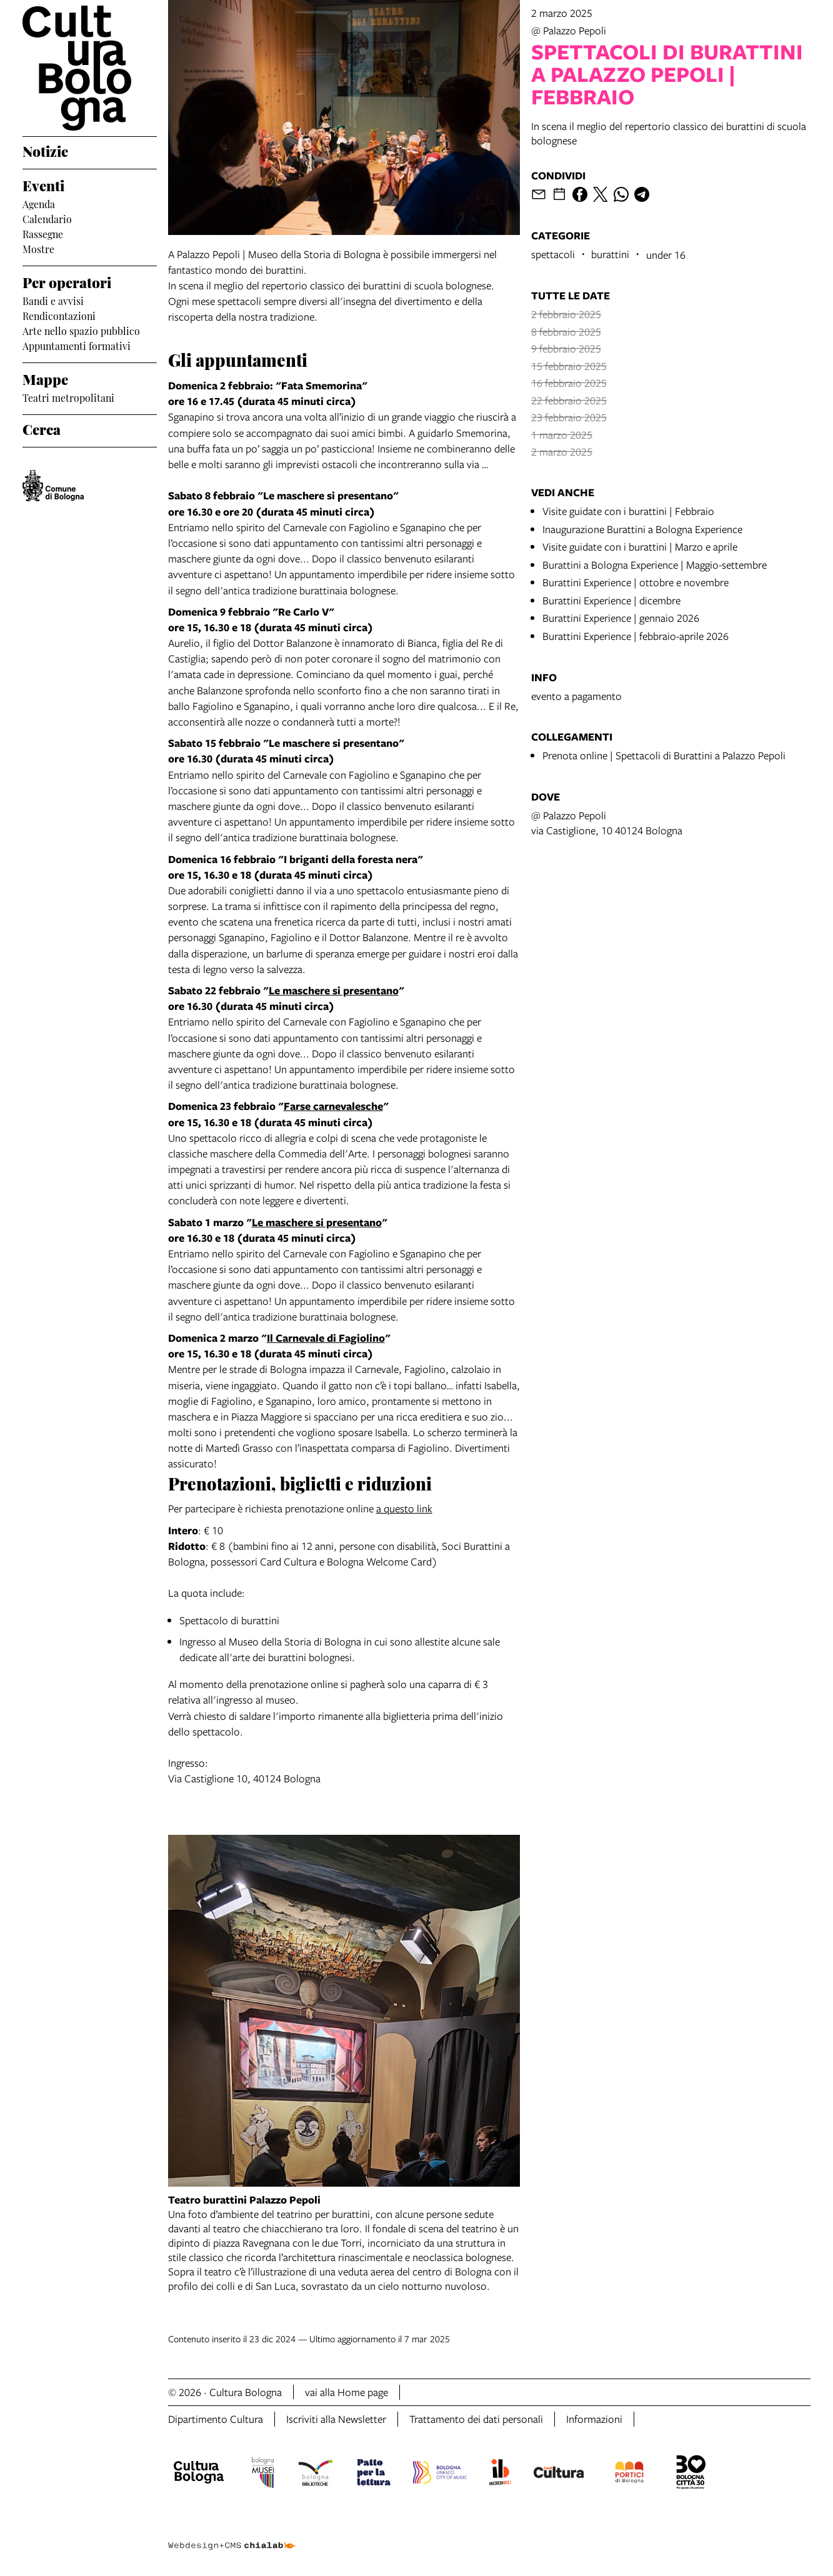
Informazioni (594, 2419)
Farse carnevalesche (333, 1106)
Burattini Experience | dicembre (611, 600)
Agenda (38, 203)
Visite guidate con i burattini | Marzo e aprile (639, 546)
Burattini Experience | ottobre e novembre (635, 582)
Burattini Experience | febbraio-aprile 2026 (635, 636)
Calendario (47, 218)
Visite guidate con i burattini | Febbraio (628, 511)
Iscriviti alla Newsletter (336, 2419)
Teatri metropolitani (68, 397)
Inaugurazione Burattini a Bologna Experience (642, 529)
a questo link (404, 1508)
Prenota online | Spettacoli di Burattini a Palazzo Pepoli (664, 755)
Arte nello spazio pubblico (81, 330)
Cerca (41, 428)
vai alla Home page (346, 2392)
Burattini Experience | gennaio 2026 (620, 618)
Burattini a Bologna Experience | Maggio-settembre (654, 564)
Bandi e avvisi (53, 300)
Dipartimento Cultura (215, 2419)
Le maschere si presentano (334, 990)
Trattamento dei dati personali (476, 2419)
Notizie (45, 149)
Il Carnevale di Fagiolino (326, 1337)
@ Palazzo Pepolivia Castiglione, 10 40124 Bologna (606, 822)
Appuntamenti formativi (76, 345)
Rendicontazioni (59, 315)
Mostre (38, 248)
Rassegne (42, 233)
